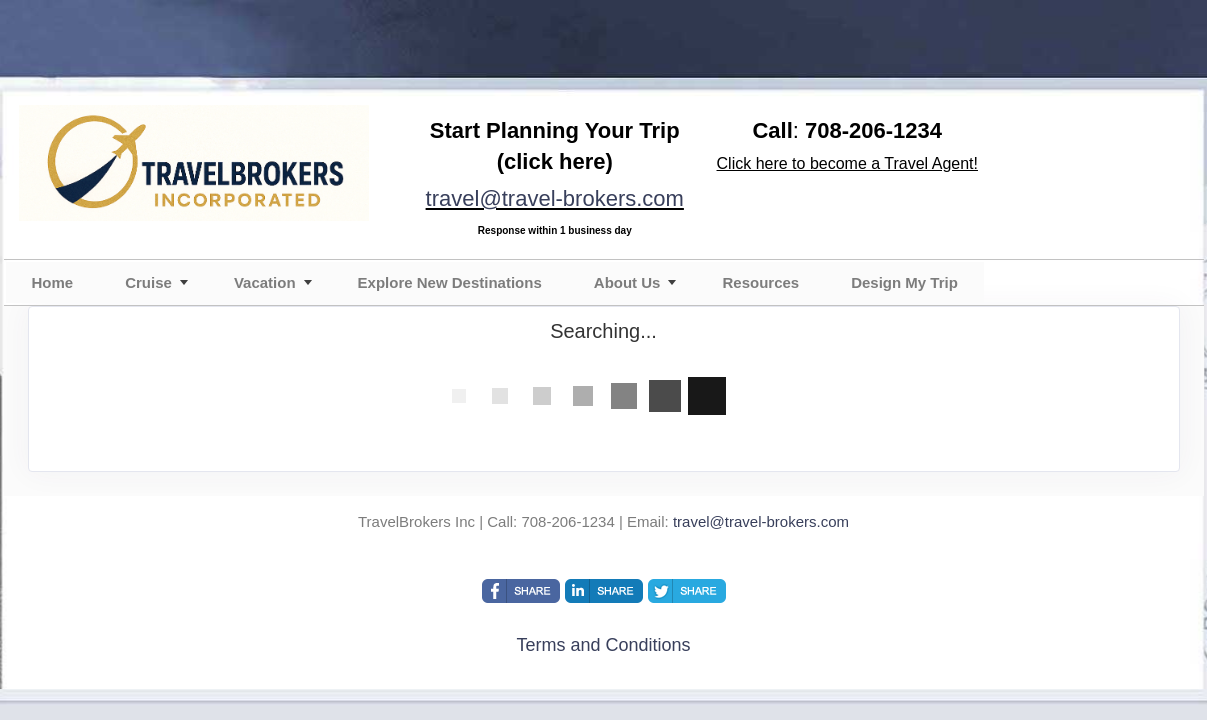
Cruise (148, 282)
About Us (627, 282)
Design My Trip (904, 282)
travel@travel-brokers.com (555, 198)
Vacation (265, 282)
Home (53, 282)
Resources (760, 282)
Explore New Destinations (450, 282)
